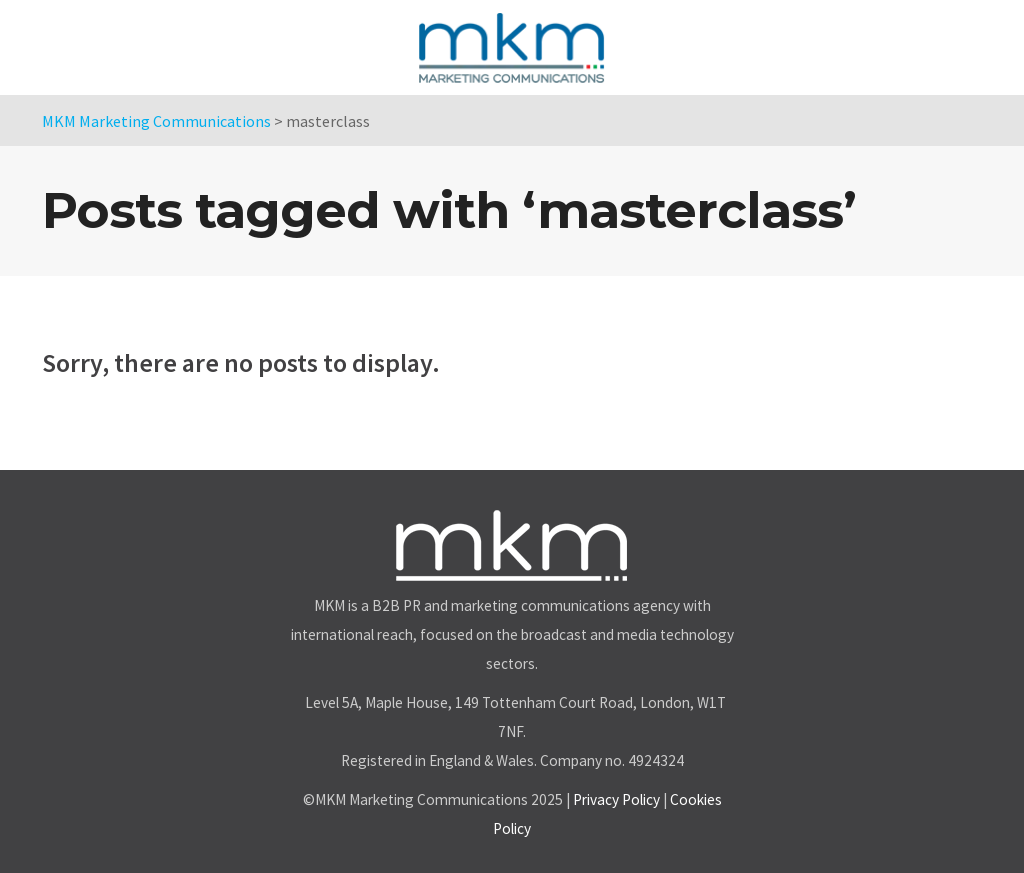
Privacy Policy (616, 799)
